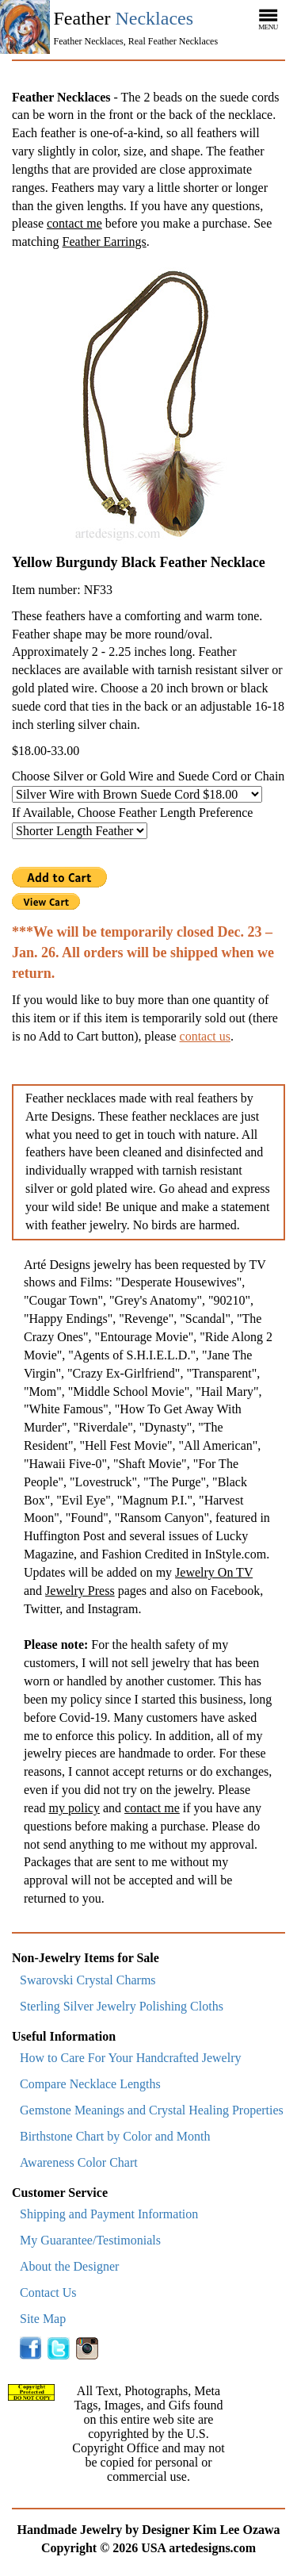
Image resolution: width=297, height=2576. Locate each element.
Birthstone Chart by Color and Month (115, 2136)
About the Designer (69, 2266)
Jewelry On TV (214, 1572)
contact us (205, 1036)
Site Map (43, 2318)
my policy (74, 1808)
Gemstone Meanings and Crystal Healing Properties (152, 2110)
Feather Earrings (105, 241)
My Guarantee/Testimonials (90, 2240)
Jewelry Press (80, 1590)
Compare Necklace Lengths (90, 2084)
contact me (74, 223)
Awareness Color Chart (79, 2162)
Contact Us (48, 2292)
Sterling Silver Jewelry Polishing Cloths (121, 2006)
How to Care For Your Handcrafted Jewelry (131, 2057)
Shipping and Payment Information (109, 2214)
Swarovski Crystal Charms (88, 1980)
